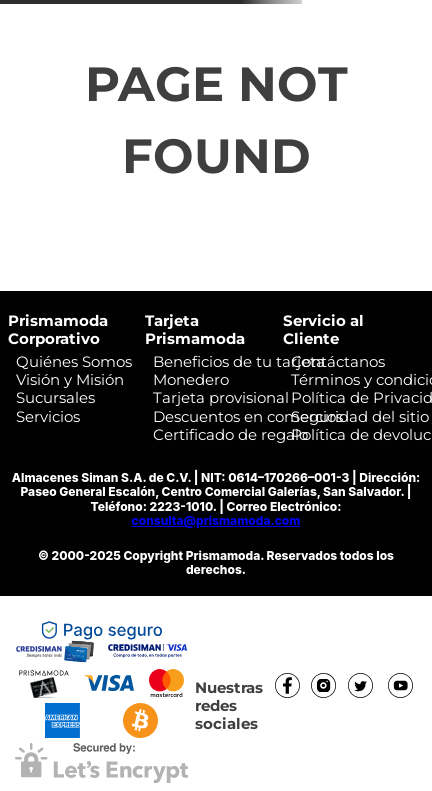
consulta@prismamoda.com (216, 520)
